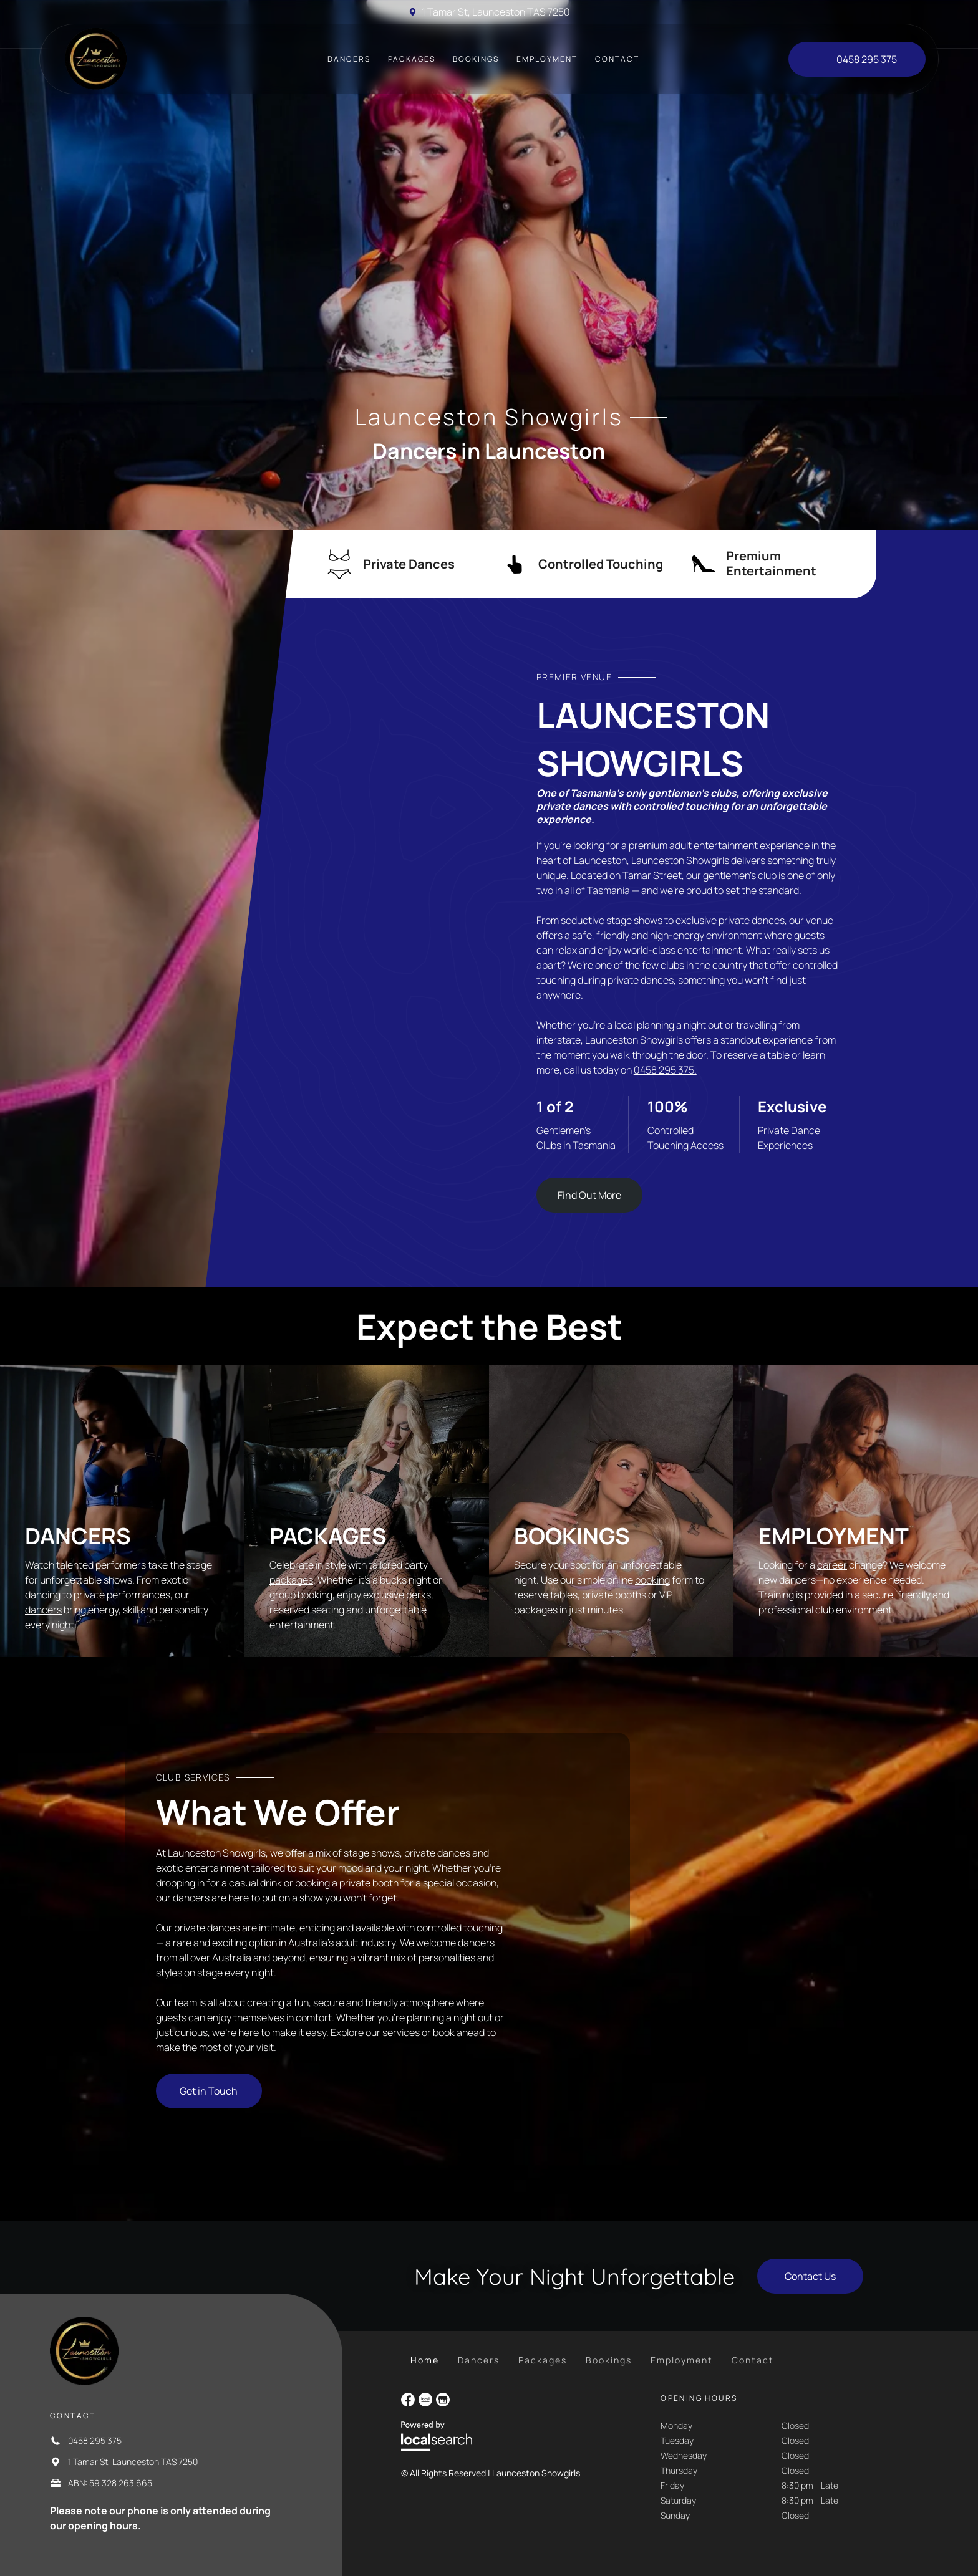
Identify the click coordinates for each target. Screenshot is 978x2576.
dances (768, 920)
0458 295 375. (665, 1070)
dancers (43, 1610)
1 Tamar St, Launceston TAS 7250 (496, 12)
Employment (833, 1536)
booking (652, 1580)
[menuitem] (349, 59)
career (832, 1565)
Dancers (78, 1536)
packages (291, 1580)
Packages (328, 1536)
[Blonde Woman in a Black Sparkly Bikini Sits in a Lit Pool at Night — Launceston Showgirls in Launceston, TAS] (326, 943)
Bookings (572, 1536)
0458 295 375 (95, 2440)
